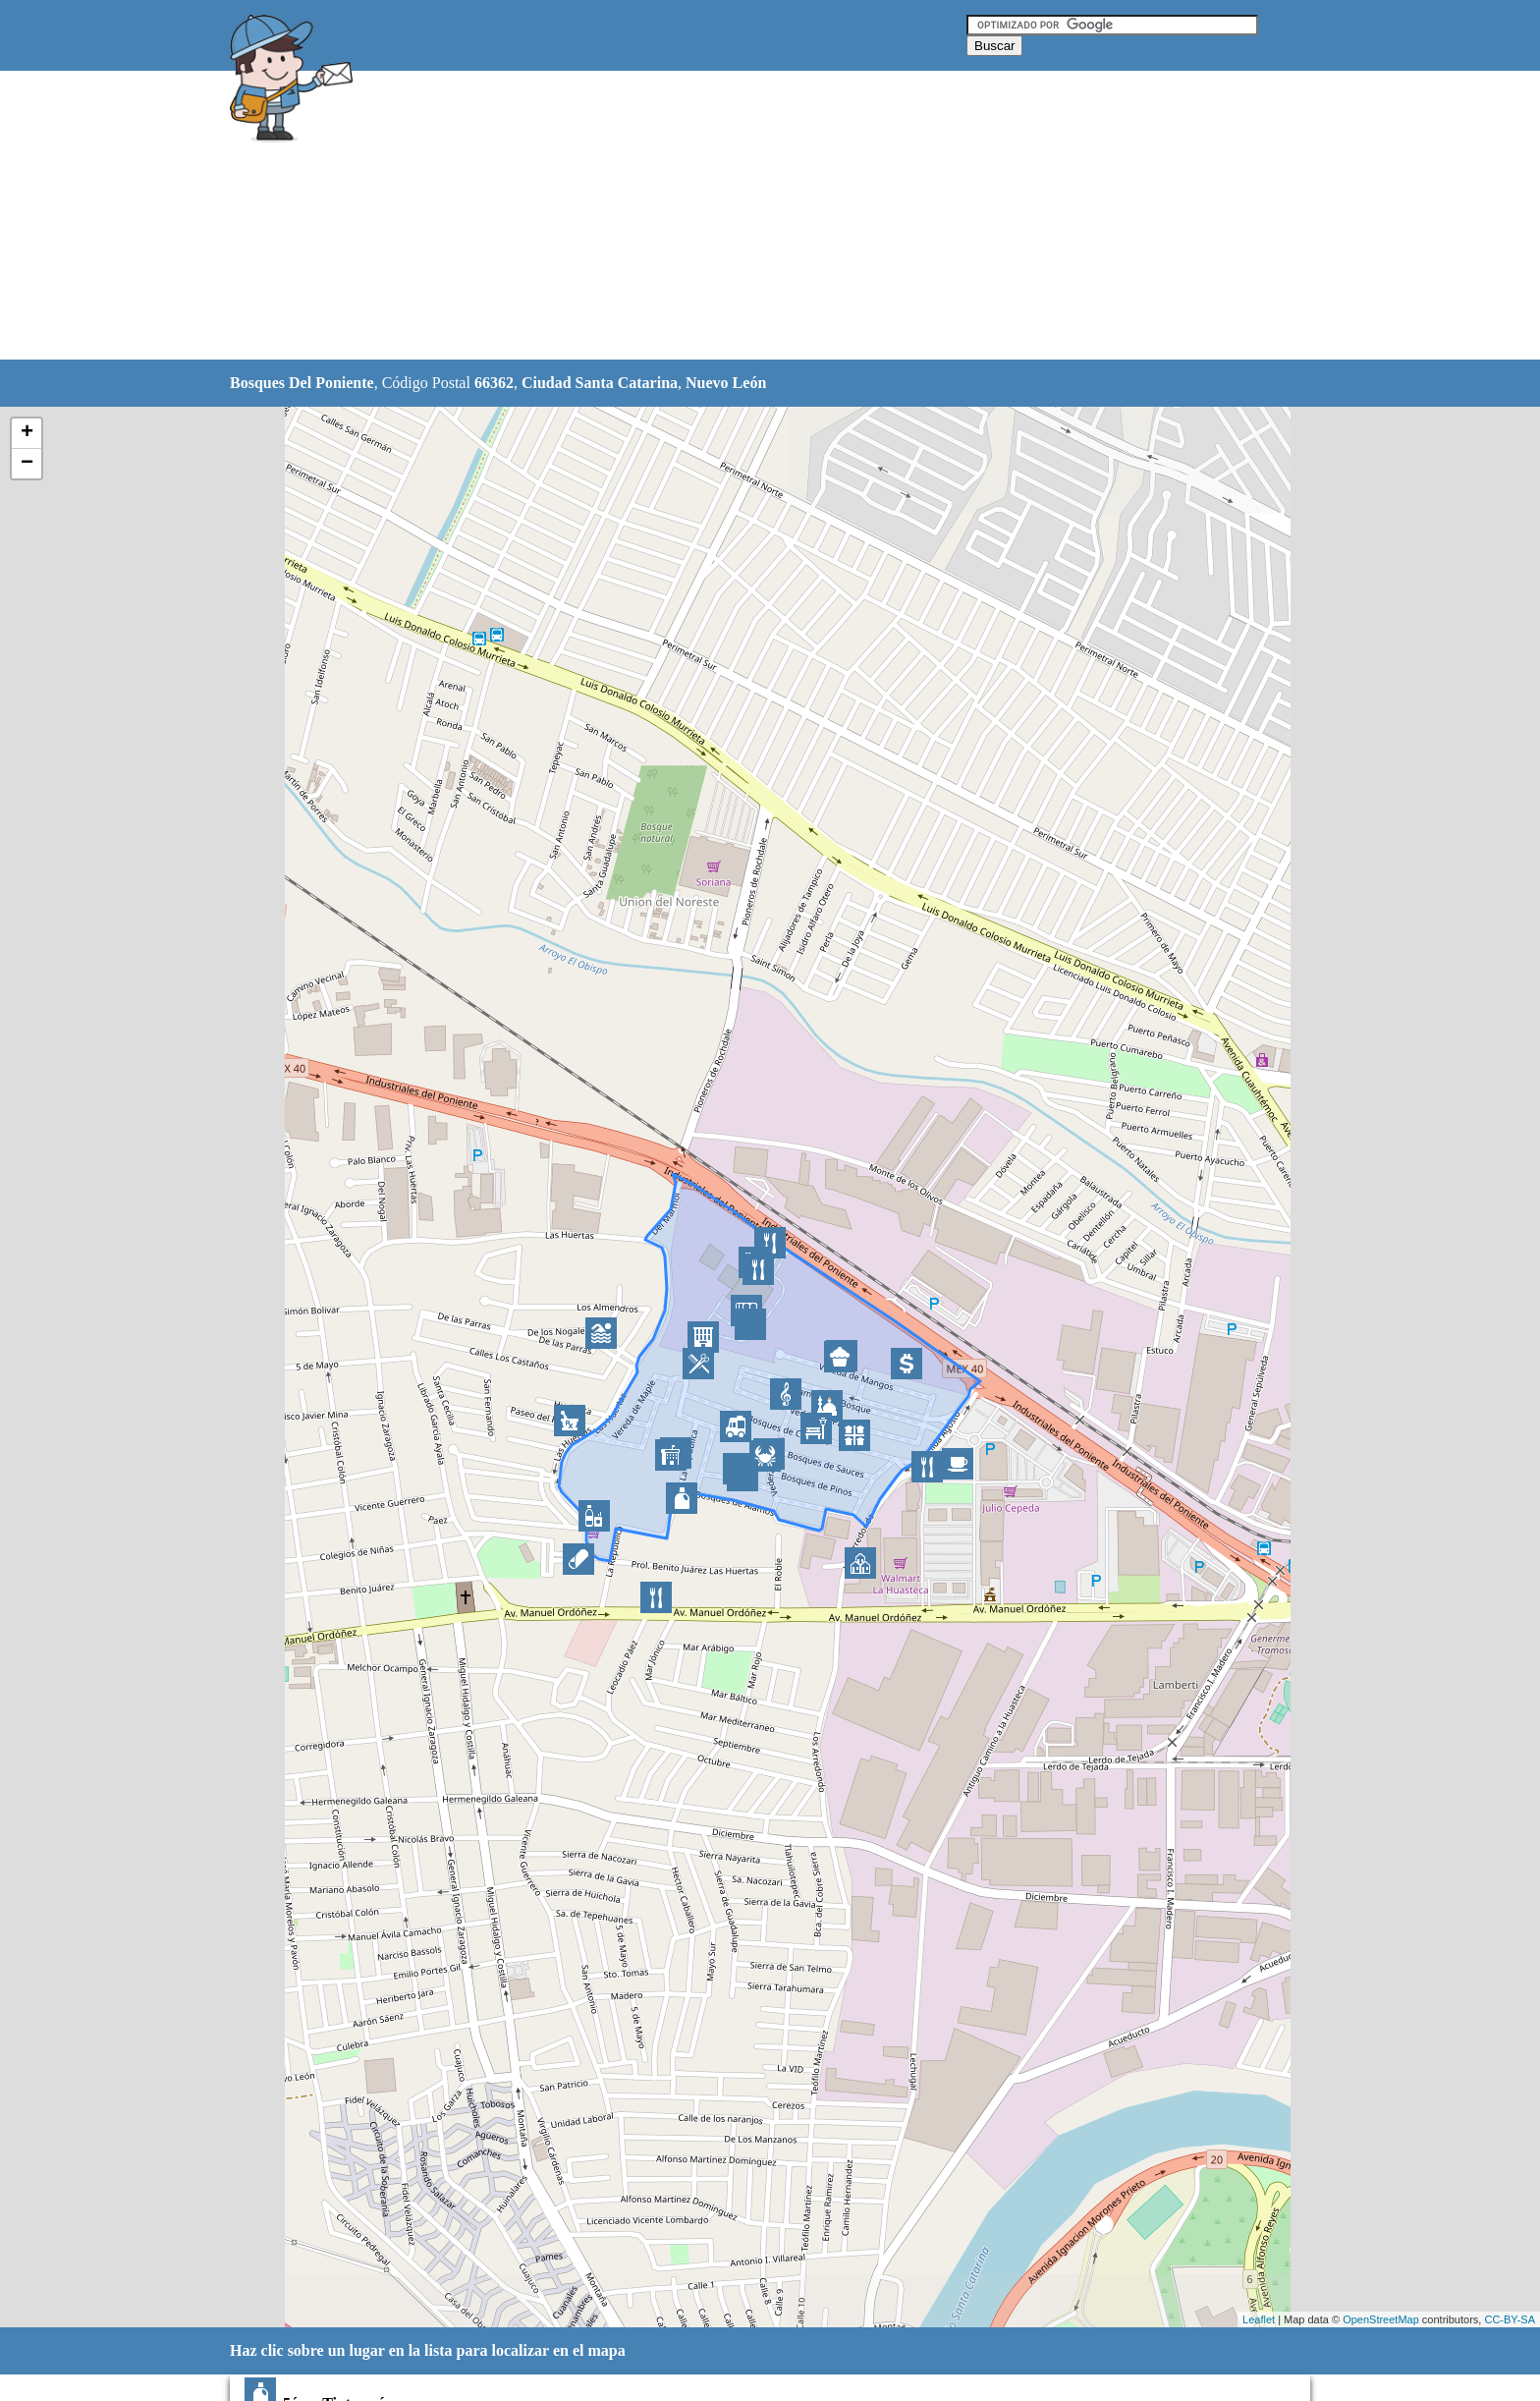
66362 (494, 382)
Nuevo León (726, 382)
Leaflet (1258, 2319)
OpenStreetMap (1381, 2319)
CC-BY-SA (1509, 2319)
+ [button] (27, 433)
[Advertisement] (719, 216)
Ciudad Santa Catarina (600, 382)
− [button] (27, 463)
